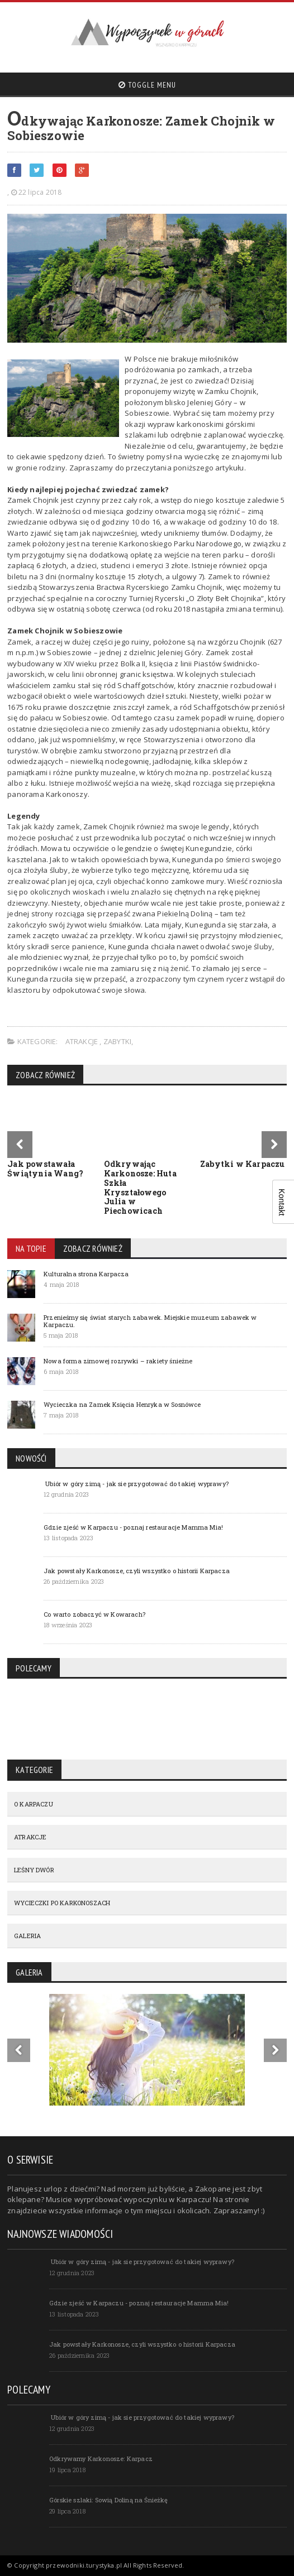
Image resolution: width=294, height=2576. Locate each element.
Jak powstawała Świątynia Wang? (45, 1169)
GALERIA (27, 1935)
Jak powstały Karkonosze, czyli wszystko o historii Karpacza (137, 1570)
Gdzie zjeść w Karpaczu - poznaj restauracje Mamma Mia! (133, 1527)
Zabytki (117, 1041)
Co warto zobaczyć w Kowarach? (94, 1614)
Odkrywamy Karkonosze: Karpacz (101, 2458)
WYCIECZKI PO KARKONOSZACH (62, 1903)
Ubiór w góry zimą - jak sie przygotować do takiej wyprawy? (136, 1483)
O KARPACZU (33, 1804)
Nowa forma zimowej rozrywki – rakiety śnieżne (118, 1361)
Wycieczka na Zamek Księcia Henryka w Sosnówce (122, 1404)
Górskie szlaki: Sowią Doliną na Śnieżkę (108, 2500)
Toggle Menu (147, 85)
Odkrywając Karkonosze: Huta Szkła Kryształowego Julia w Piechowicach (140, 1187)
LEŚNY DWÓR (34, 1870)
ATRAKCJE (82, 1041)
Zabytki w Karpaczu (242, 1164)
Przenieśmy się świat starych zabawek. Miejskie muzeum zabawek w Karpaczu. (150, 1321)
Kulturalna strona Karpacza (86, 1274)
